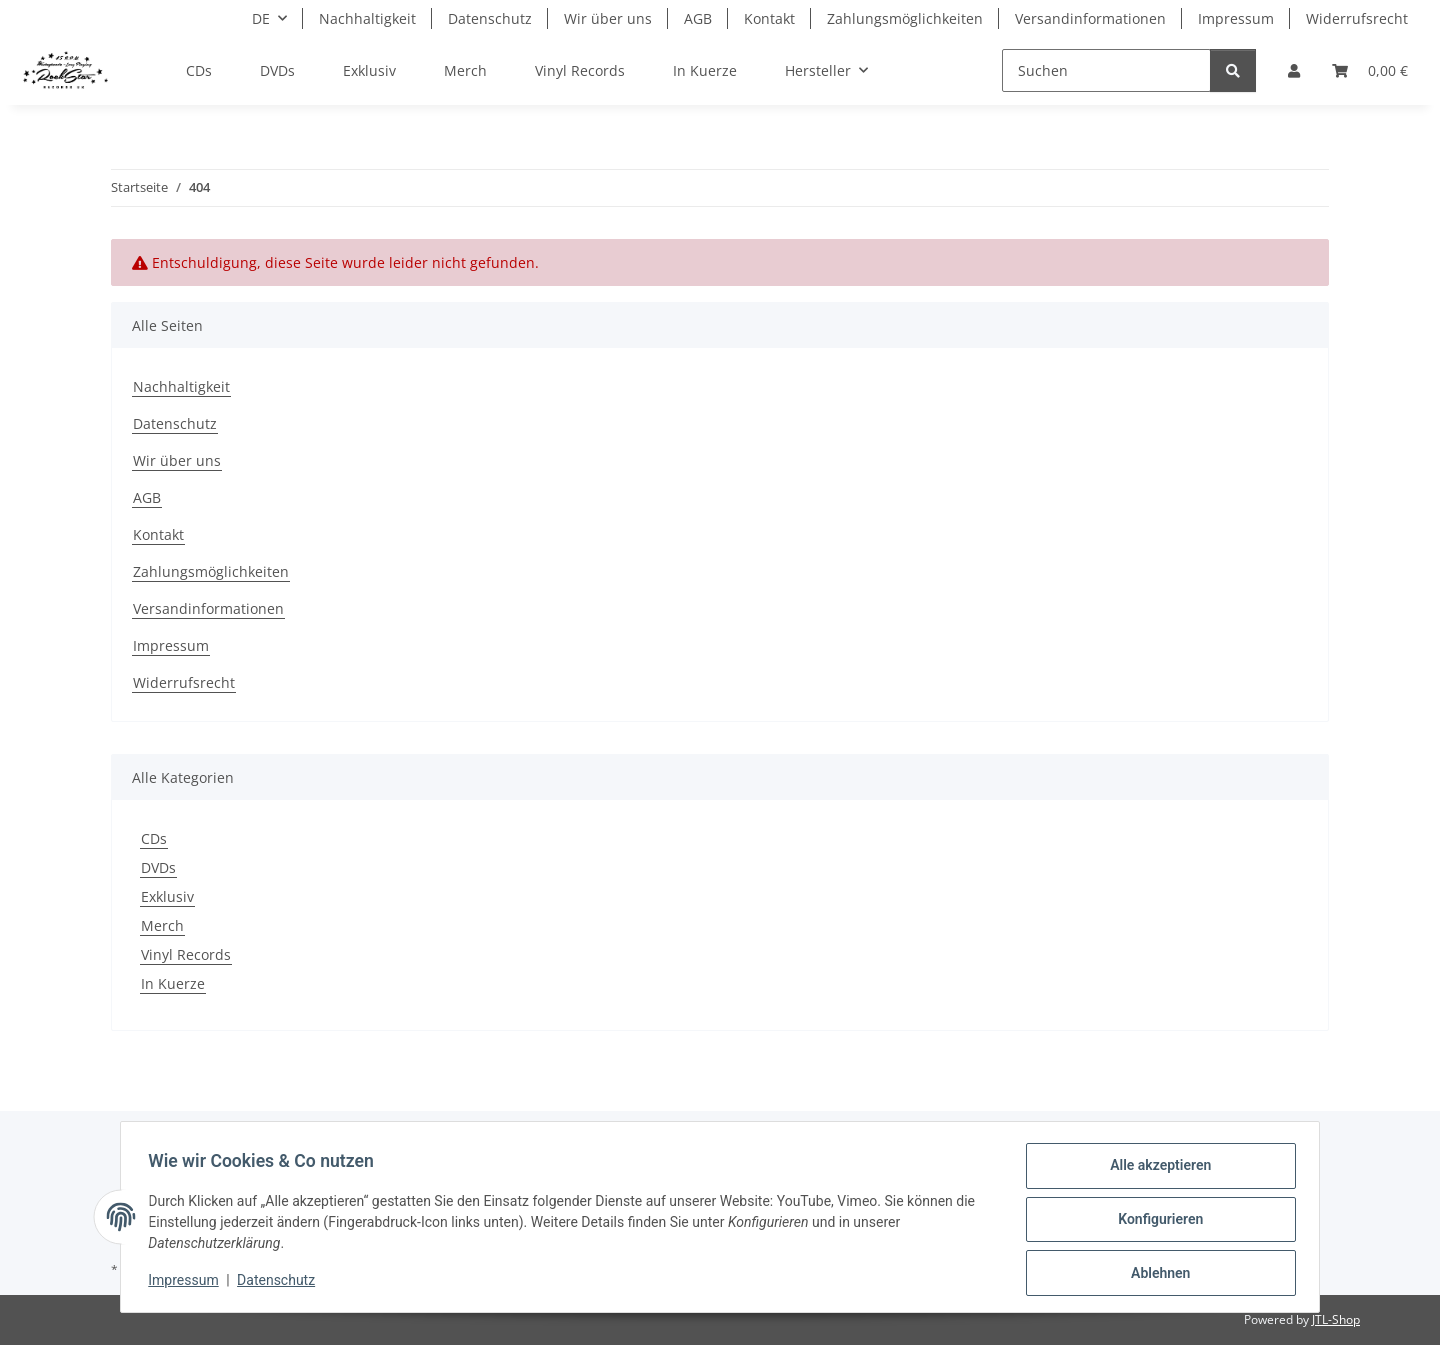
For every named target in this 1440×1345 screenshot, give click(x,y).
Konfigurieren (1155, 1222)
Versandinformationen (1090, 18)
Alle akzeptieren (1155, 1170)
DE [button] (261, 18)
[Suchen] (1106, 70)
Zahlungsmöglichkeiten (905, 18)
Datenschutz (281, 1283)
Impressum (188, 1283)
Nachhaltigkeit (367, 18)
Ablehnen (1155, 1274)
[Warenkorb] (1370, 70)
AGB (698, 18)
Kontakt (769, 18)
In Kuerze (173, 983)
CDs (154, 838)
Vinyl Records (186, 954)
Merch (162, 925)
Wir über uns (608, 18)
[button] (1294, 70)
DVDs (158, 867)
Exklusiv (167, 896)
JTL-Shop (1336, 1319)
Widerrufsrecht (1357, 18)
